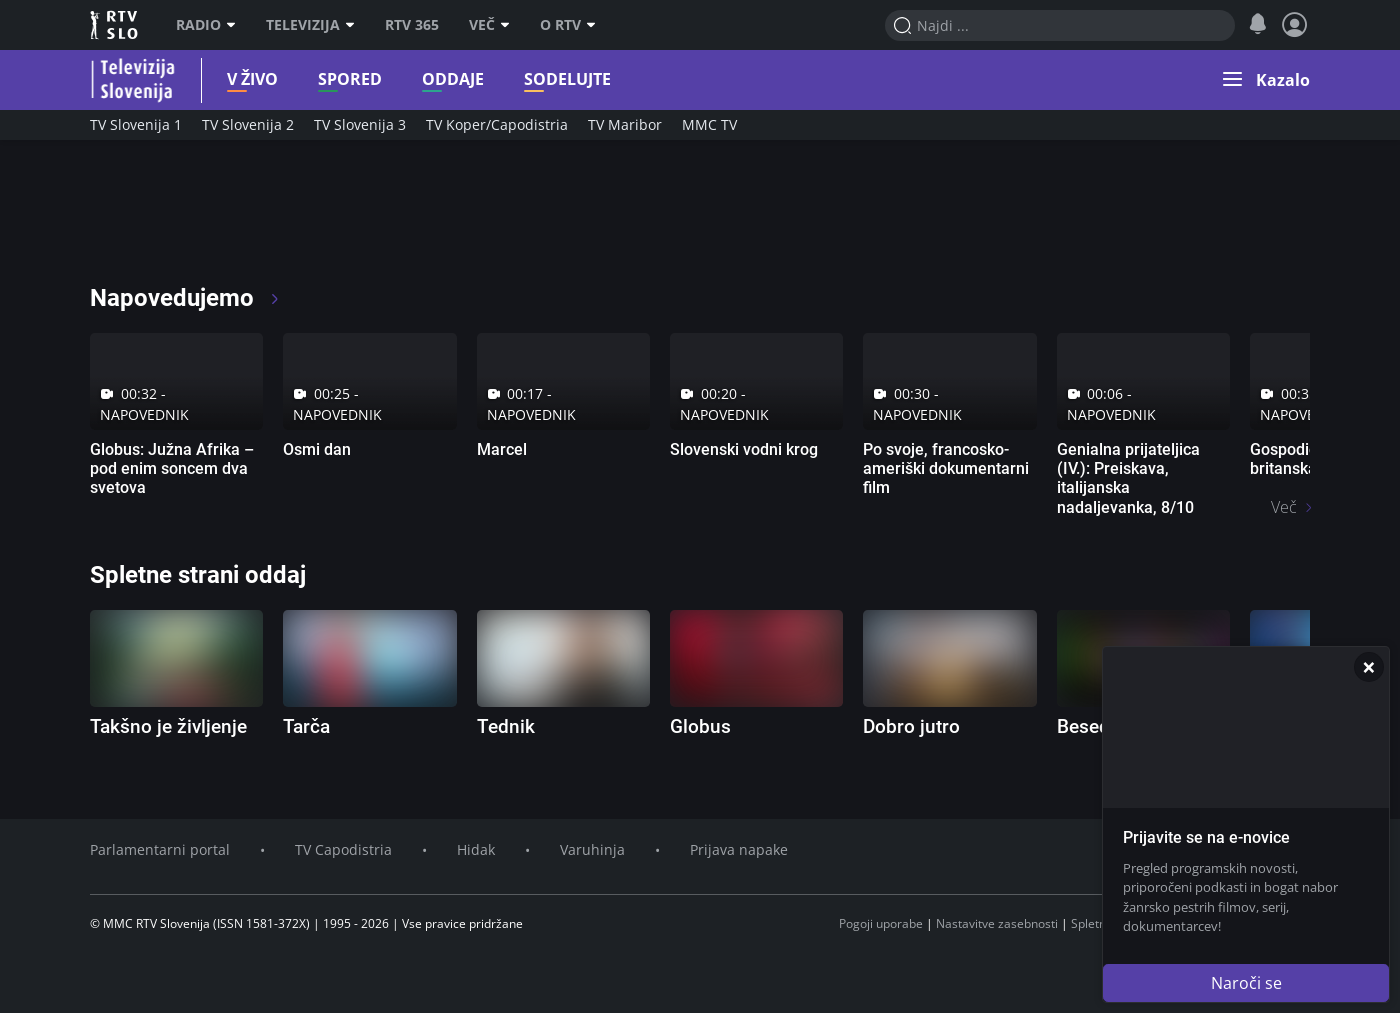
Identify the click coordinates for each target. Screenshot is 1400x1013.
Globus (700, 726)
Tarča (306, 726)
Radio (206, 25)
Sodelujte (555, 79)
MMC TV (709, 124)
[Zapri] (1369, 667)
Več (489, 25)
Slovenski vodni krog (744, 449)
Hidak (476, 849)
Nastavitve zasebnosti (997, 923)
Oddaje (441, 79)
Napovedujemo (185, 298)
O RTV (568, 25)
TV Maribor (625, 124)
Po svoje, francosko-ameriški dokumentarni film (946, 468)
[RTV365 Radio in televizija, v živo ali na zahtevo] (272, 220)
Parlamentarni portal (160, 849)
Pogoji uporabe (881, 923)
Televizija (310, 25)
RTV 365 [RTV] (412, 25)
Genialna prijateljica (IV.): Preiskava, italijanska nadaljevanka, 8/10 (1128, 478)
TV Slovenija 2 (248, 124)
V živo (240, 79)
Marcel (502, 449)
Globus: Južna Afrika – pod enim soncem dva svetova (172, 468)
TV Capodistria (343, 849)
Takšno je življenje (168, 726)
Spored (338, 79)
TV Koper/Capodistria (497, 124)
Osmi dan (317, 449)
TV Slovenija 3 (360, 124)
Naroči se (1246, 983)
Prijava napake (739, 849)
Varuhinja (592, 849)
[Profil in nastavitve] (1295, 25)
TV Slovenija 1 (136, 124)
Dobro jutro (911, 726)
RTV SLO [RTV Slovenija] (115, 25)
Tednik (506, 726)
